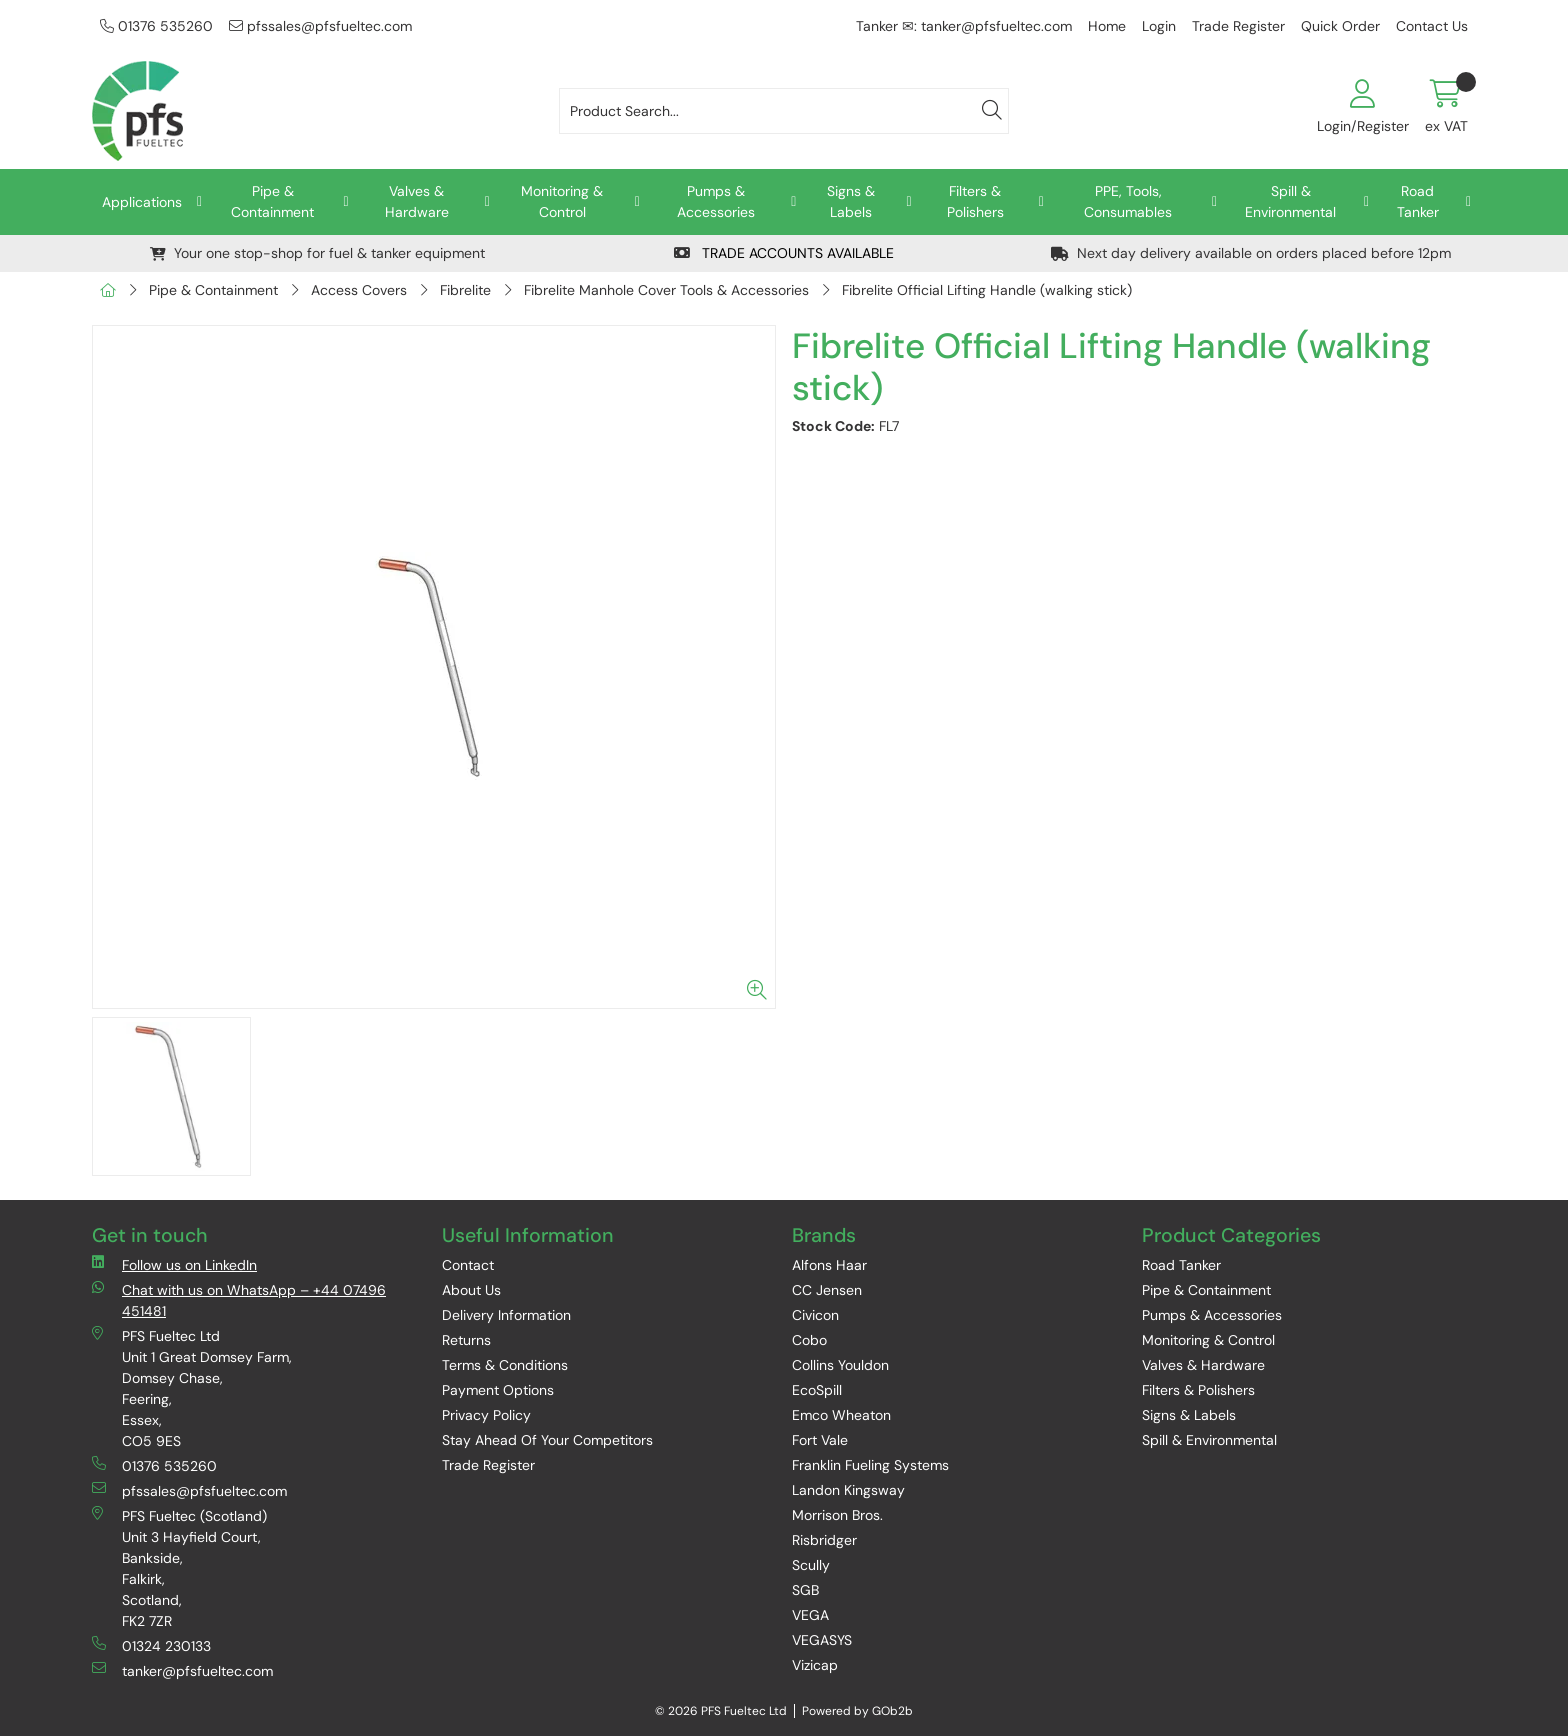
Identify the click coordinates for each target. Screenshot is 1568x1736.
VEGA (810, 1615)
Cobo (809, 1340)
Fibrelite (465, 290)
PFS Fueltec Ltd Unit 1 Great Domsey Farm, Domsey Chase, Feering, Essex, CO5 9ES (192, 1388)
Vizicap (815, 1665)
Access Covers (359, 290)
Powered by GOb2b (857, 1711)
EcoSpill (817, 1390)
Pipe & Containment (272, 201)
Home (1107, 26)
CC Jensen (827, 1290)
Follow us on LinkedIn (174, 1264)
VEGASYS (822, 1640)
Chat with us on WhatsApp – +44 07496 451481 (239, 1300)
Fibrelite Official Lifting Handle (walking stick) (987, 290)
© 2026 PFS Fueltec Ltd (721, 1711)
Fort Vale (820, 1440)
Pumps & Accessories (716, 201)
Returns (466, 1340)
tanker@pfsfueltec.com (182, 1670)
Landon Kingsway (848, 1490)
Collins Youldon (840, 1365)
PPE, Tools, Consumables (1128, 201)
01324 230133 (151, 1645)
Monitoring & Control (562, 201)
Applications (142, 202)
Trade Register (1238, 26)
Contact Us (1432, 26)
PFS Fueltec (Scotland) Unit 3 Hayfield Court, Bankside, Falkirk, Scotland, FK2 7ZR (179, 1568)
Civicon (815, 1315)
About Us (471, 1290)
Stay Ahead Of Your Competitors (547, 1440)
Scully (811, 1565)
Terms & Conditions (505, 1365)
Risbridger (824, 1540)
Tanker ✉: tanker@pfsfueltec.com (964, 26)
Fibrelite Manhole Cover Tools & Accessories (666, 290)
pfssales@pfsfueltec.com (320, 26)
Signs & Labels (851, 201)
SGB (805, 1590)
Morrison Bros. (837, 1515)
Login (1159, 26)
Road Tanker (1418, 201)
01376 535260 (156, 26)
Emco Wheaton (841, 1415)
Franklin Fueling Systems (870, 1465)
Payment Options (498, 1390)
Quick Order (1340, 26)
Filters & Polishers (975, 201)
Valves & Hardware (417, 201)
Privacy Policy (486, 1415)
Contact (468, 1265)
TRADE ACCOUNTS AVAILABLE (784, 253)
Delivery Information (506, 1315)
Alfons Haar (829, 1265)
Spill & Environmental (1290, 201)
